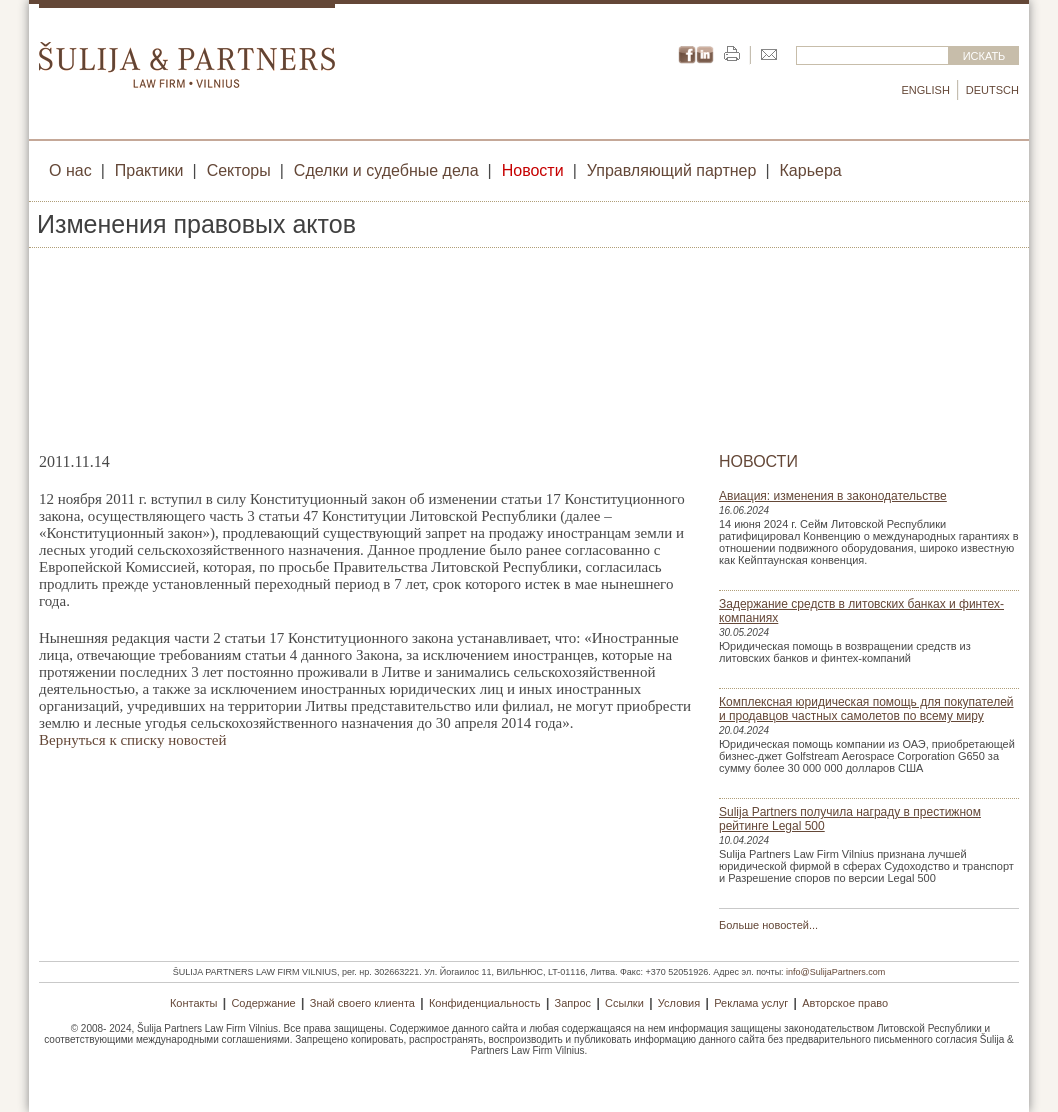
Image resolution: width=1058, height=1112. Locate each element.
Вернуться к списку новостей (132, 740)
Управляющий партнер (672, 170)
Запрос (573, 1003)
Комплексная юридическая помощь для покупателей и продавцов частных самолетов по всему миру (866, 709)
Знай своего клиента (362, 1003)
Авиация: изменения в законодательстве (833, 496)
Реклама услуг (751, 1003)
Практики (149, 170)
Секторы (239, 170)
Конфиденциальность (485, 1003)
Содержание (263, 1003)
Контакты (194, 1003)
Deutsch (992, 90)
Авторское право (845, 1003)
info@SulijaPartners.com (835, 972)
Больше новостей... (768, 925)
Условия (679, 1003)
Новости (533, 170)
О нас (70, 170)
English (926, 90)
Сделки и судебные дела (386, 170)
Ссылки (624, 1003)
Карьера (811, 170)
